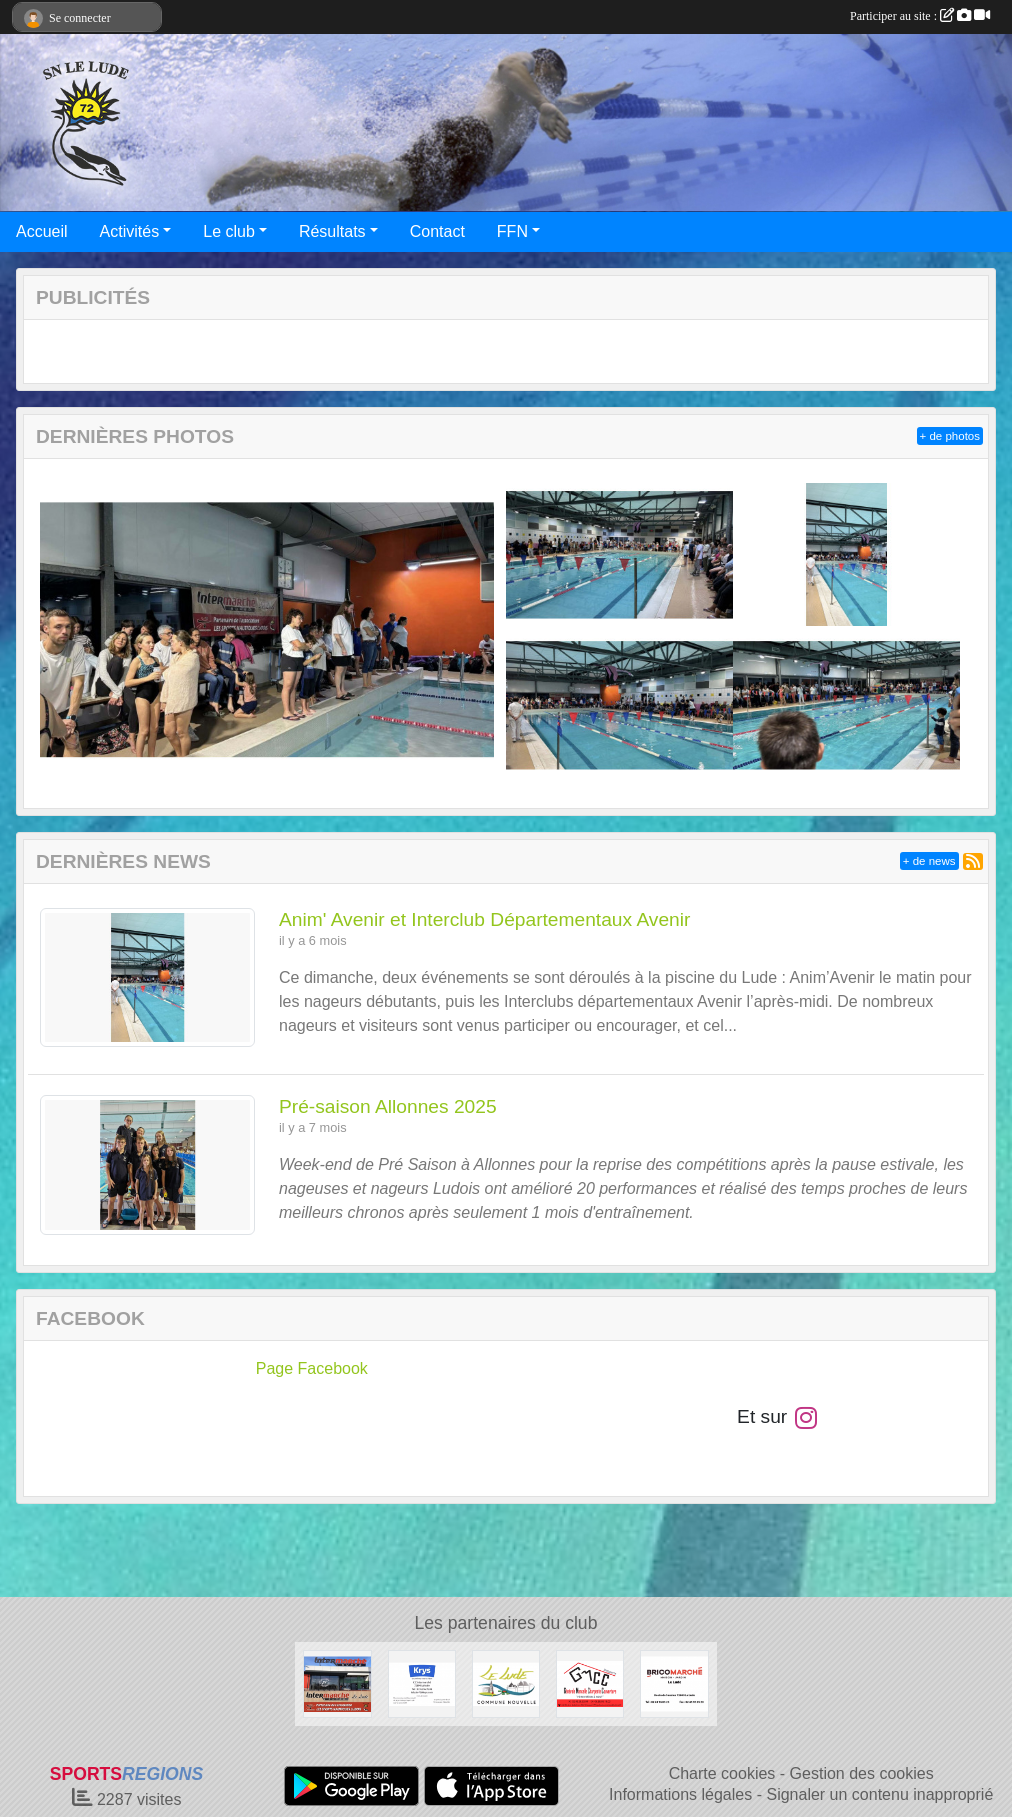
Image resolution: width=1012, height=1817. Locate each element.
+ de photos (950, 436)
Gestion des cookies (862, 1773)
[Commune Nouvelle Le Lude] (506, 1683)
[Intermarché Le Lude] (337, 1683)
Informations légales (680, 1794)
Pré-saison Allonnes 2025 (388, 1106)
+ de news (929, 861)
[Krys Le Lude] (422, 1683)
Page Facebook (312, 1368)
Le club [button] (229, 231)
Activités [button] (130, 231)
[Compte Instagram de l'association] (806, 1416)
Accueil (42, 231)
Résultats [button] (332, 231)
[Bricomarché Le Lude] (674, 1683)
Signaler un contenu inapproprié (879, 1794)
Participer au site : (920, 16)
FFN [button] (512, 231)
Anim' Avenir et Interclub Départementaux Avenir (484, 919)
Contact (437, 231)
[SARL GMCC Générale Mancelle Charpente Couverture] (590, 1683)
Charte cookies (722, 1773)
